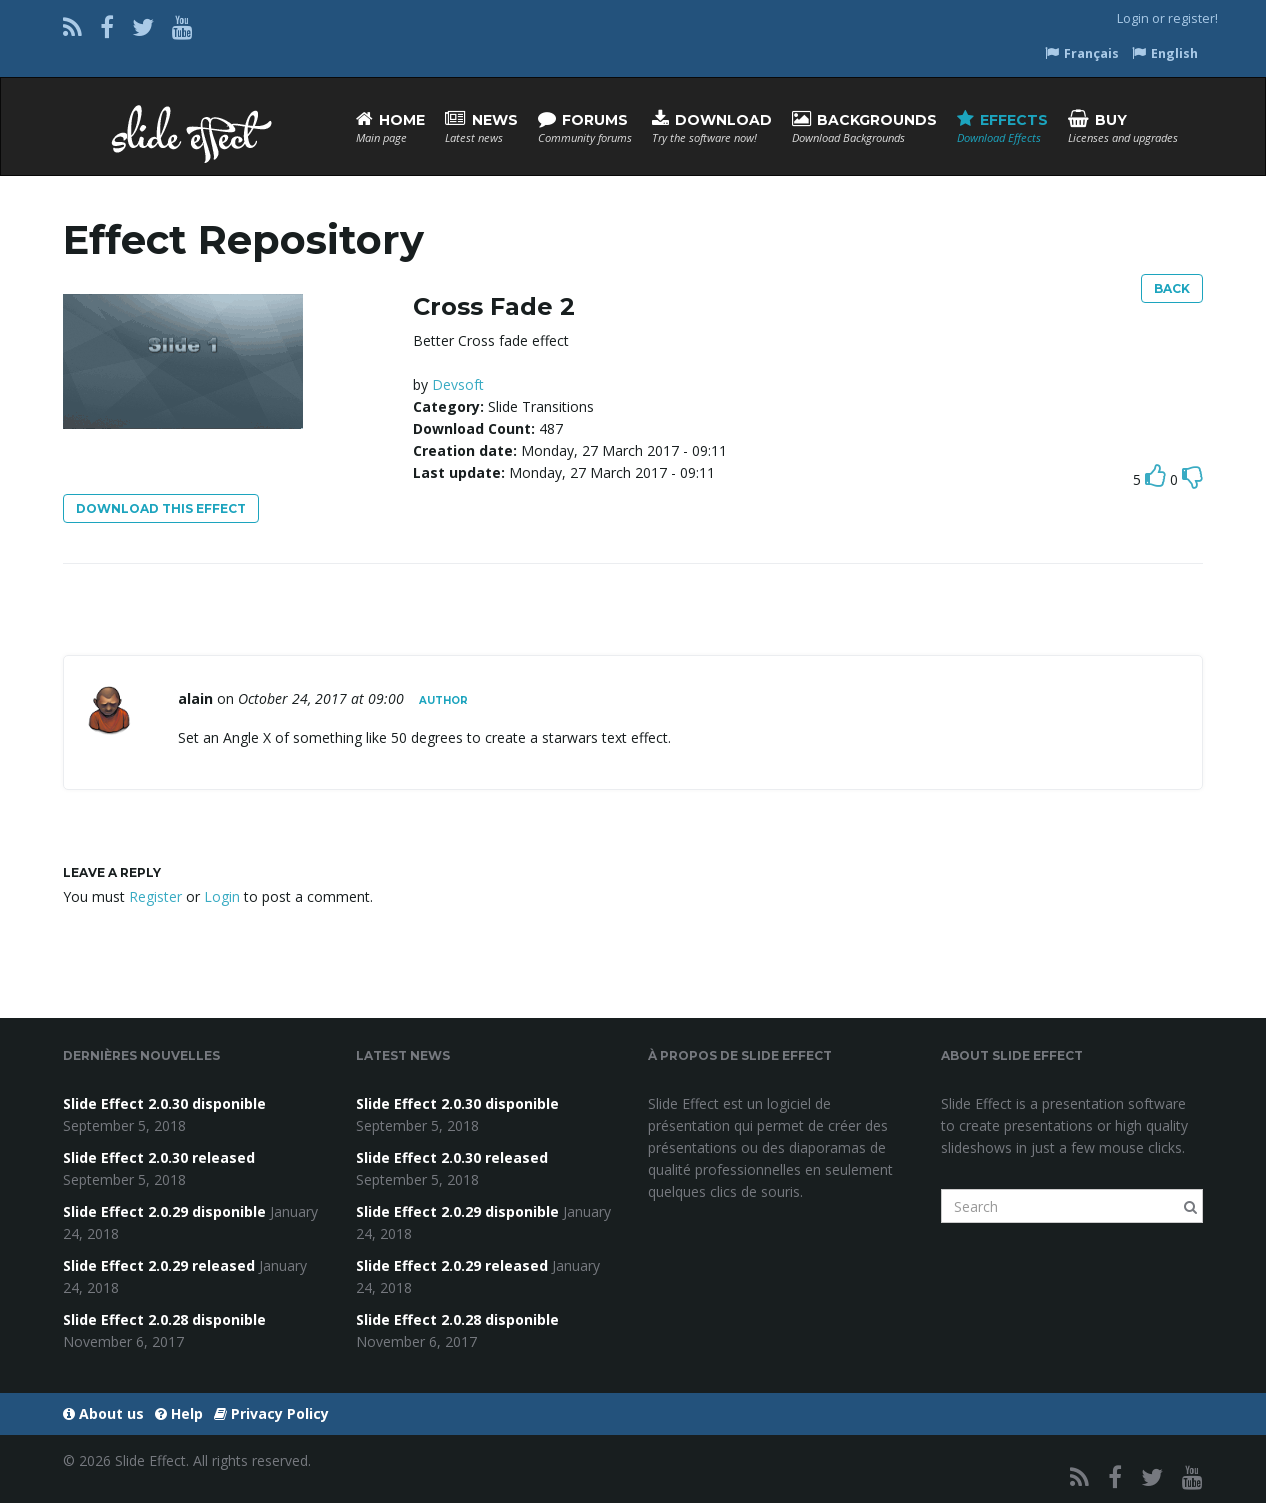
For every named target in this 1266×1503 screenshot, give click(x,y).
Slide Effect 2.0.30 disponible (164, 1103)
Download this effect (161, 508)
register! (1193, 18)
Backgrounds (864, 127)
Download (712, 127)
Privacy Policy (271, 1413)
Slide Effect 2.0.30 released (159, 1157)
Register (155, 896)
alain (195, 698)
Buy (1123, 127)
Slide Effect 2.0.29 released (159, 1265)
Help (179, 1413)
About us (103, 1413)
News (481, 127)
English (1165, 53)
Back (1172, 288)
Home (390, 127)
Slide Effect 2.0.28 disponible (164, 1319)
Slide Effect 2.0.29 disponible (164, 1211)
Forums (585, 127)
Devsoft (458, 384)
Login (1133, 18)
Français (1082, 53)
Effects (1002, 127)
